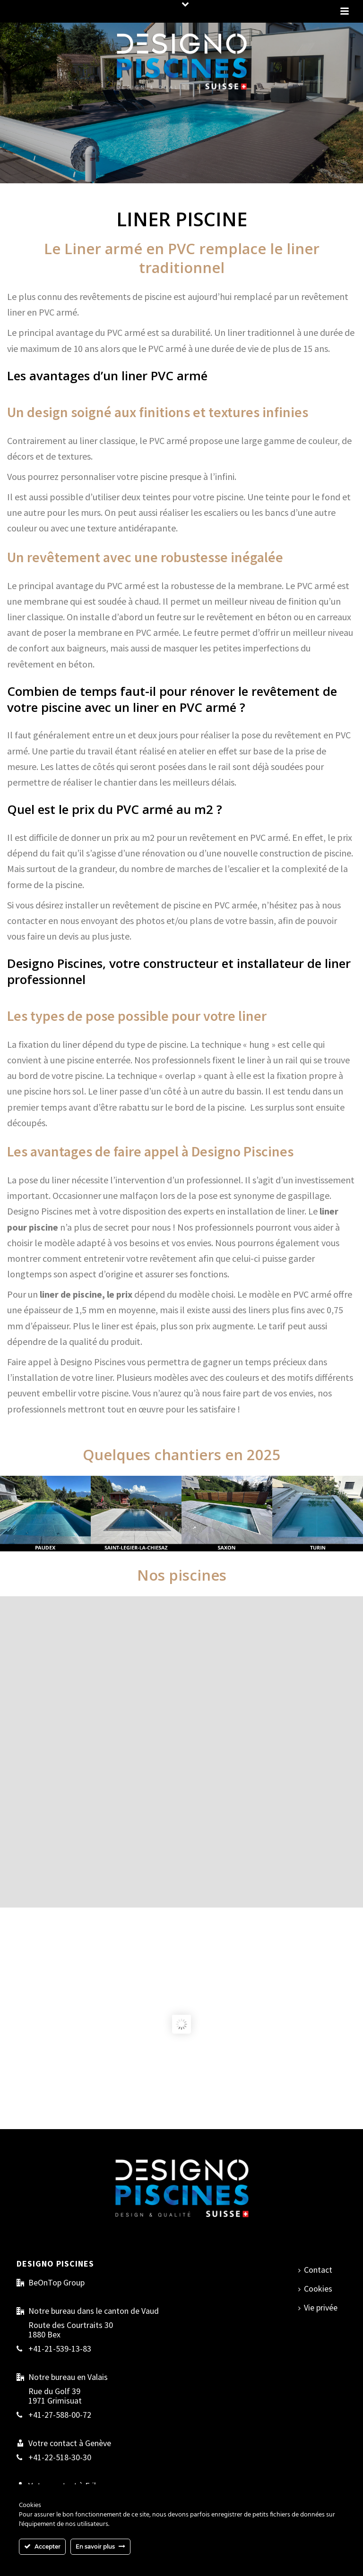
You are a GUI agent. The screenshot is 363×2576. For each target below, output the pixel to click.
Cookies (315, 2288)
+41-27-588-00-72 (59, 2415)
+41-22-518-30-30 (59, 2457)
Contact (315, 2269)
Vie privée (317, 2307)
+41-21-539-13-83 (59, 2349)
